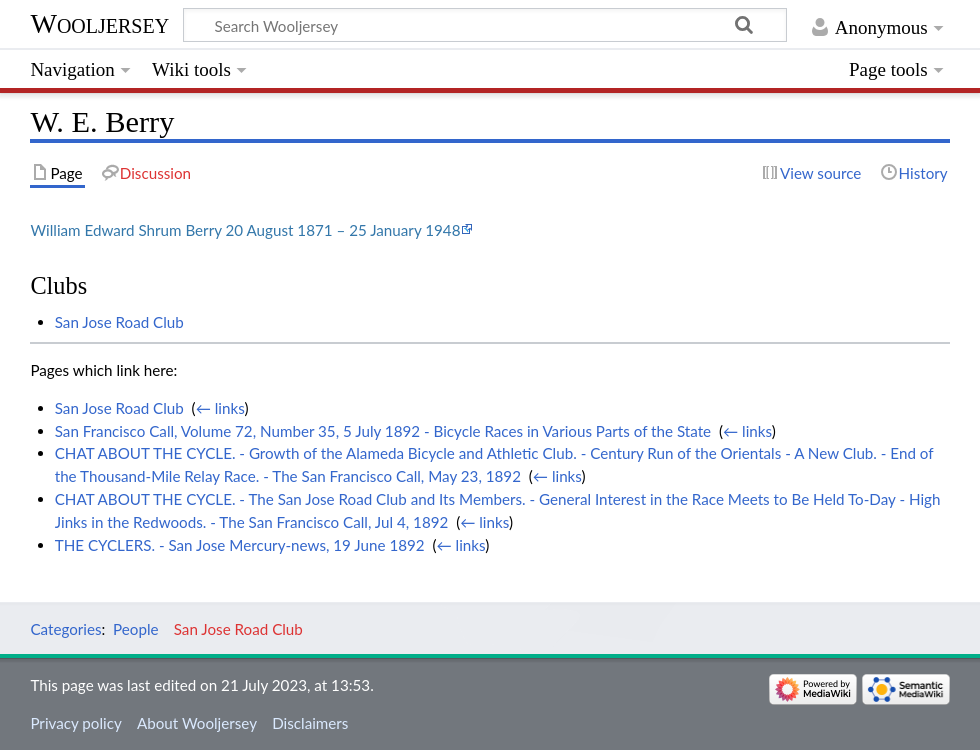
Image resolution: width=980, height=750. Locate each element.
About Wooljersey (197, 723)
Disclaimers (310, 723)
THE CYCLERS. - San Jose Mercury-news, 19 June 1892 (240, 545)
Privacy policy (75, 723)
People (135, 629)
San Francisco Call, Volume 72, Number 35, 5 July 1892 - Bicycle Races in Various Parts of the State (383, 431)
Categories (65, 629)
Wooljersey (99, 23)
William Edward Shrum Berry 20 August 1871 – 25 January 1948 (245, 230)
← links (220, 408)
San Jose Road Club (119, 322)
